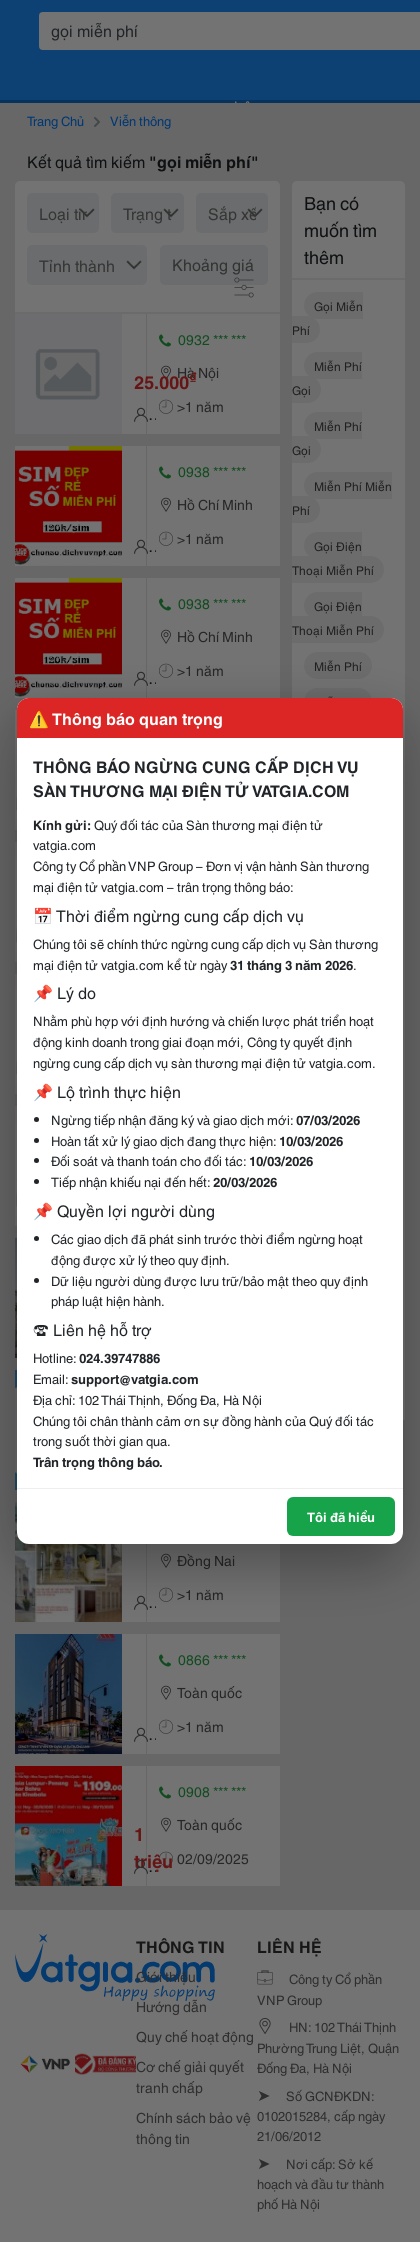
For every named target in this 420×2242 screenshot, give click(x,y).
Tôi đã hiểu (341, 1516)
